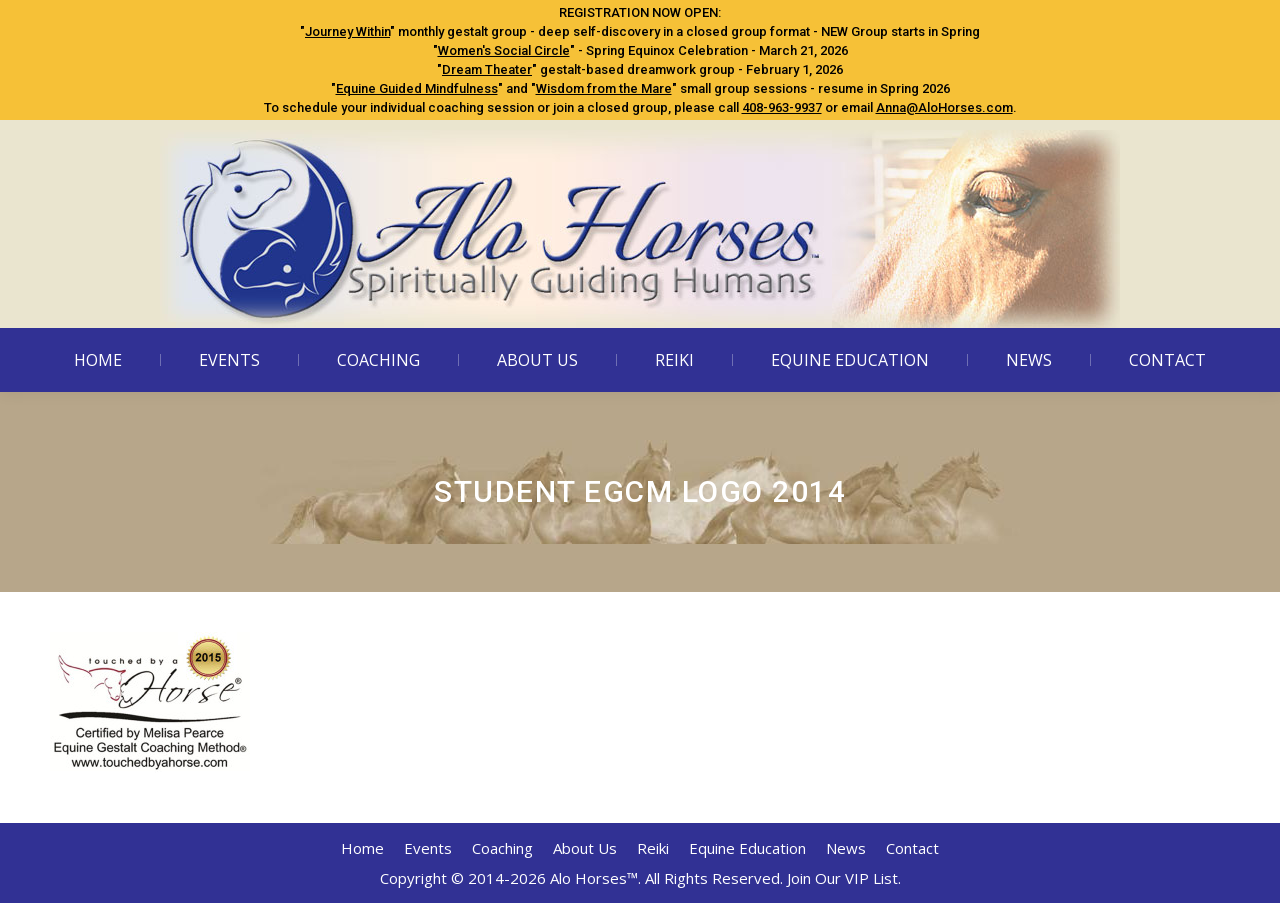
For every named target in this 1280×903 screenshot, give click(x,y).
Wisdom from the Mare (604, 88)
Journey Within (347, 31)
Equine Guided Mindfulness (417, 88)
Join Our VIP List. (844, 878)
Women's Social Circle (504, 50)
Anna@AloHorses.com (944, 107)
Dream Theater (487, 69)
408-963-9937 (782, 107)
